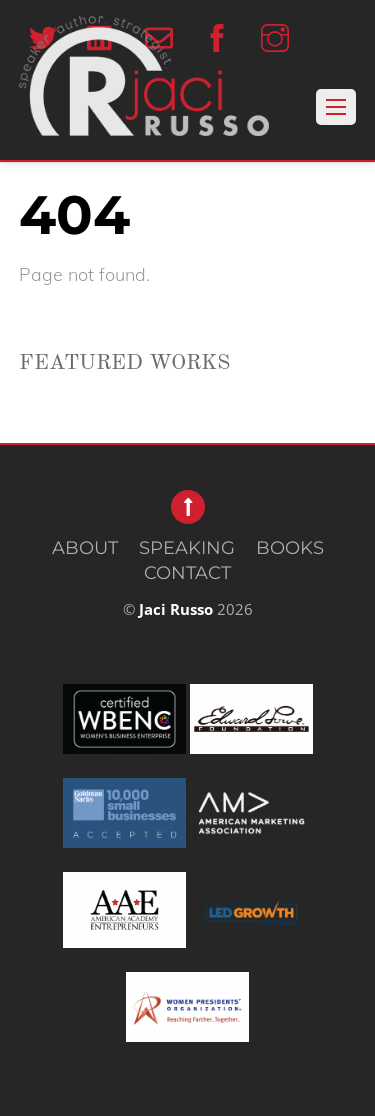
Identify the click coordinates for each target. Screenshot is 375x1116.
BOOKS (290, 548)
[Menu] (336, 107)
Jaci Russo (176, 609)
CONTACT (187, 573)
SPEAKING (187, 548)
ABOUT (85, 548)
